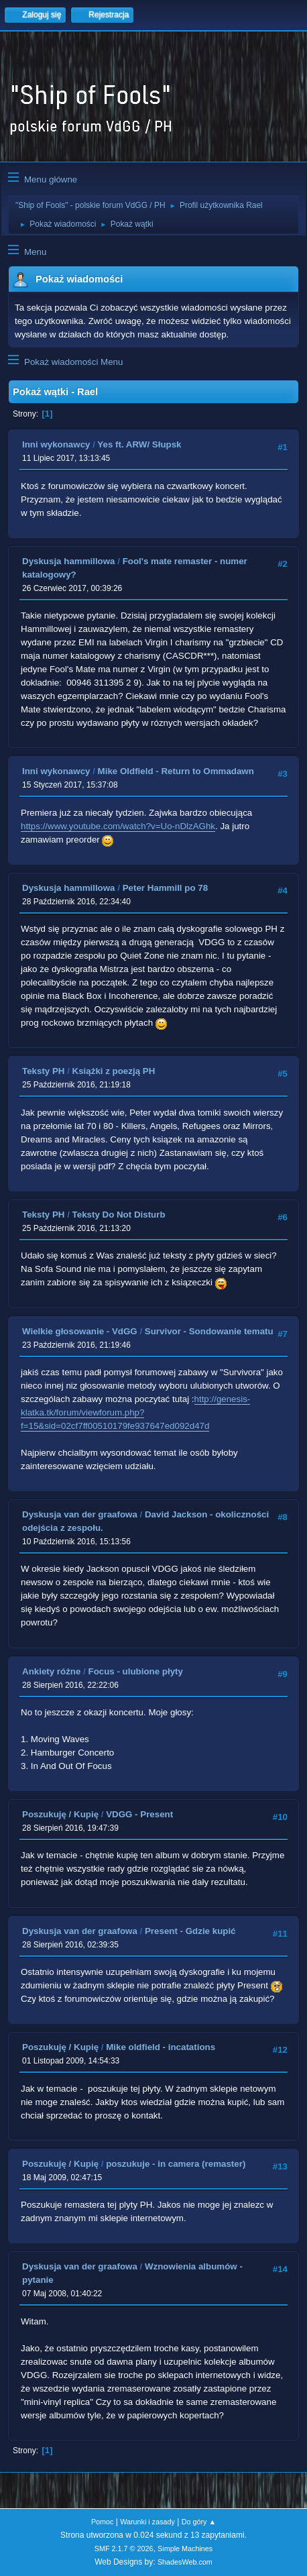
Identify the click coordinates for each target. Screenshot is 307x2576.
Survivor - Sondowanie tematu (209, 1331)
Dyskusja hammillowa (68, 561)
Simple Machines (185, 2548)
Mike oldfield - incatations (160, 2047)
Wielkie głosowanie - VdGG (79, 1331)
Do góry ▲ (199, 2522)
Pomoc (102, 2522)
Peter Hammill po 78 (165, 888)
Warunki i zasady (147, 2522)
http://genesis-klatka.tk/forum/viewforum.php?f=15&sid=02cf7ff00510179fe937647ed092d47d (135, 1412)
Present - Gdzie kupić (190, 1931)
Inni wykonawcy (56, 444)
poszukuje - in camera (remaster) (175, 2164)
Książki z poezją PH (114, 1071)
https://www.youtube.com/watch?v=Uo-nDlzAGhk (118, 826)
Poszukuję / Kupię (60, 1814)
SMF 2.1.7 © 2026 (124, 2548)
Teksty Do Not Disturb (119, 1215)
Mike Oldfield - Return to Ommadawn (176, 771)
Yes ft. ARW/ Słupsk (139, 444)
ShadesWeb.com (185, 2562)
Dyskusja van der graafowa (79, 1514)
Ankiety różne (51, 1671)
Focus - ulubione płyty (135, 1671)
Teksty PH (43, 1071)
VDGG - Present (139, 1814)
